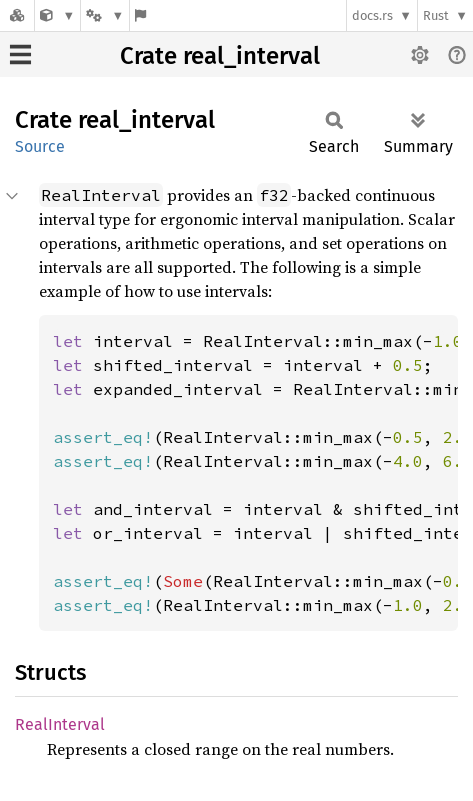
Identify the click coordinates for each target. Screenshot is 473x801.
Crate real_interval (220, 56)
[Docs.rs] (17, 15)
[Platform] (105, 15)
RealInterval (60, 724)
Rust (436, 15)
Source (40, 146)
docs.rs (372, 15)
